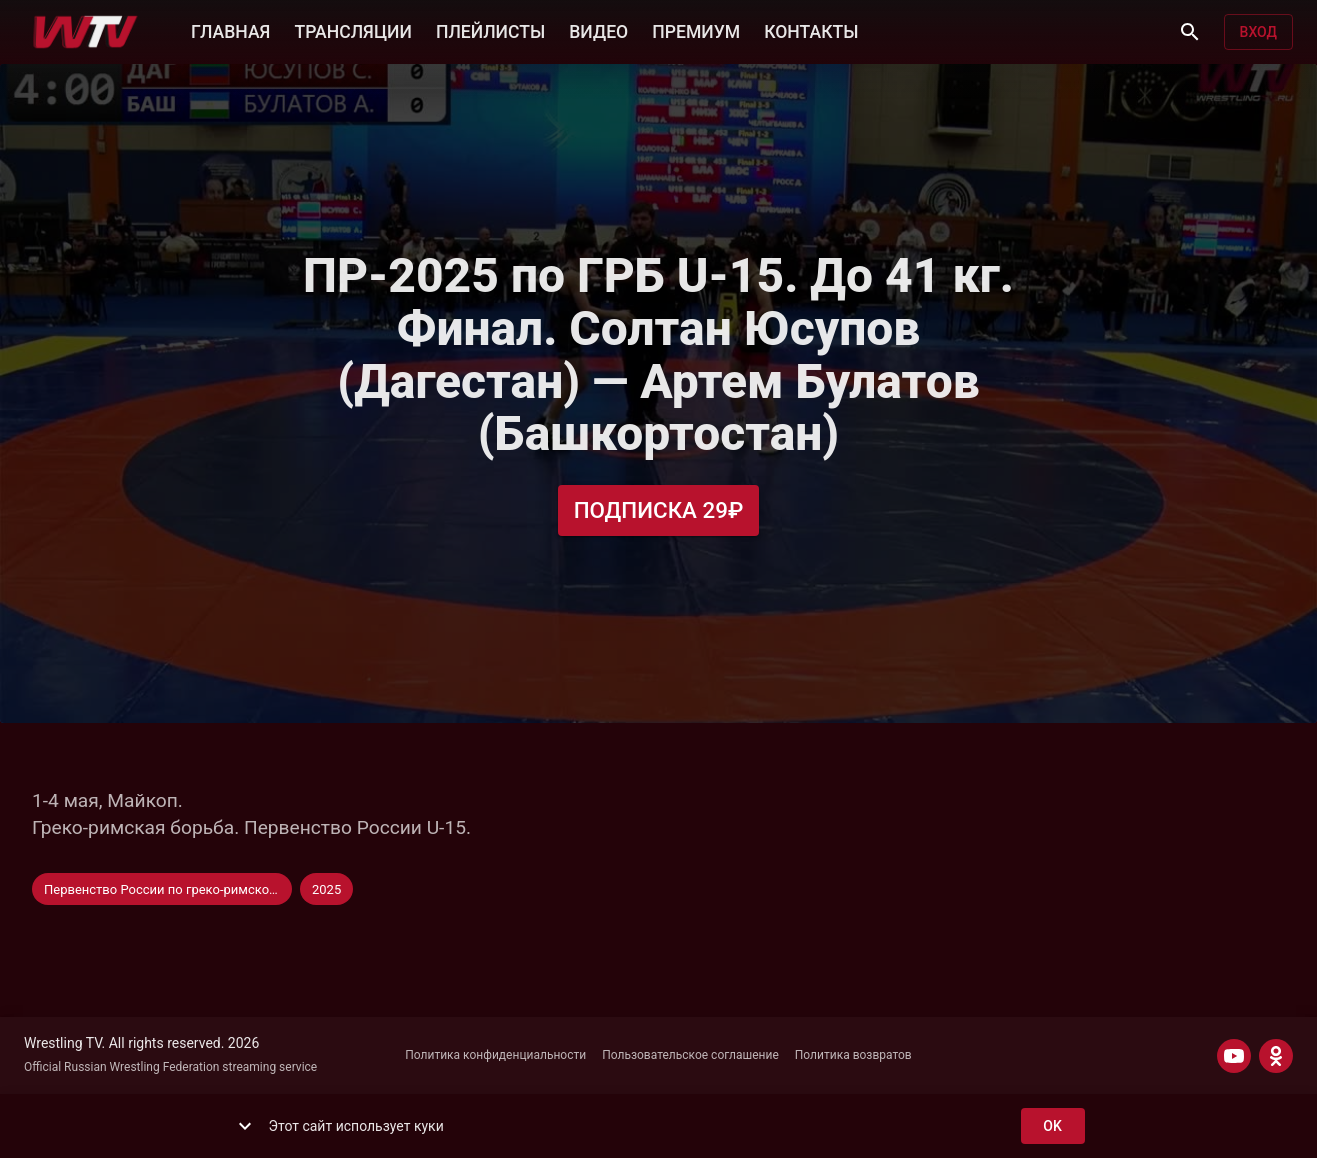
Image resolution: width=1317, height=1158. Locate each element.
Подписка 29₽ (659, 510)
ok (1053, 1126)
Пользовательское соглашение (690, 1055)
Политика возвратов (853, 1055)
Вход (1258, 32)
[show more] (245, 1126)
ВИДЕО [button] (598, 30)
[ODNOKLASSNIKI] (1276, 1056)
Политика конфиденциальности (495, 1055)
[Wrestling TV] (85, 32)
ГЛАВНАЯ (230, 30)
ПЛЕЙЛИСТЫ (490, 30)
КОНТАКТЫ (811, 30)
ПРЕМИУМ (696, 30)
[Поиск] (1190, 32)
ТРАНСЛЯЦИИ (352, 30)
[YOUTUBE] (1234, 1056)
